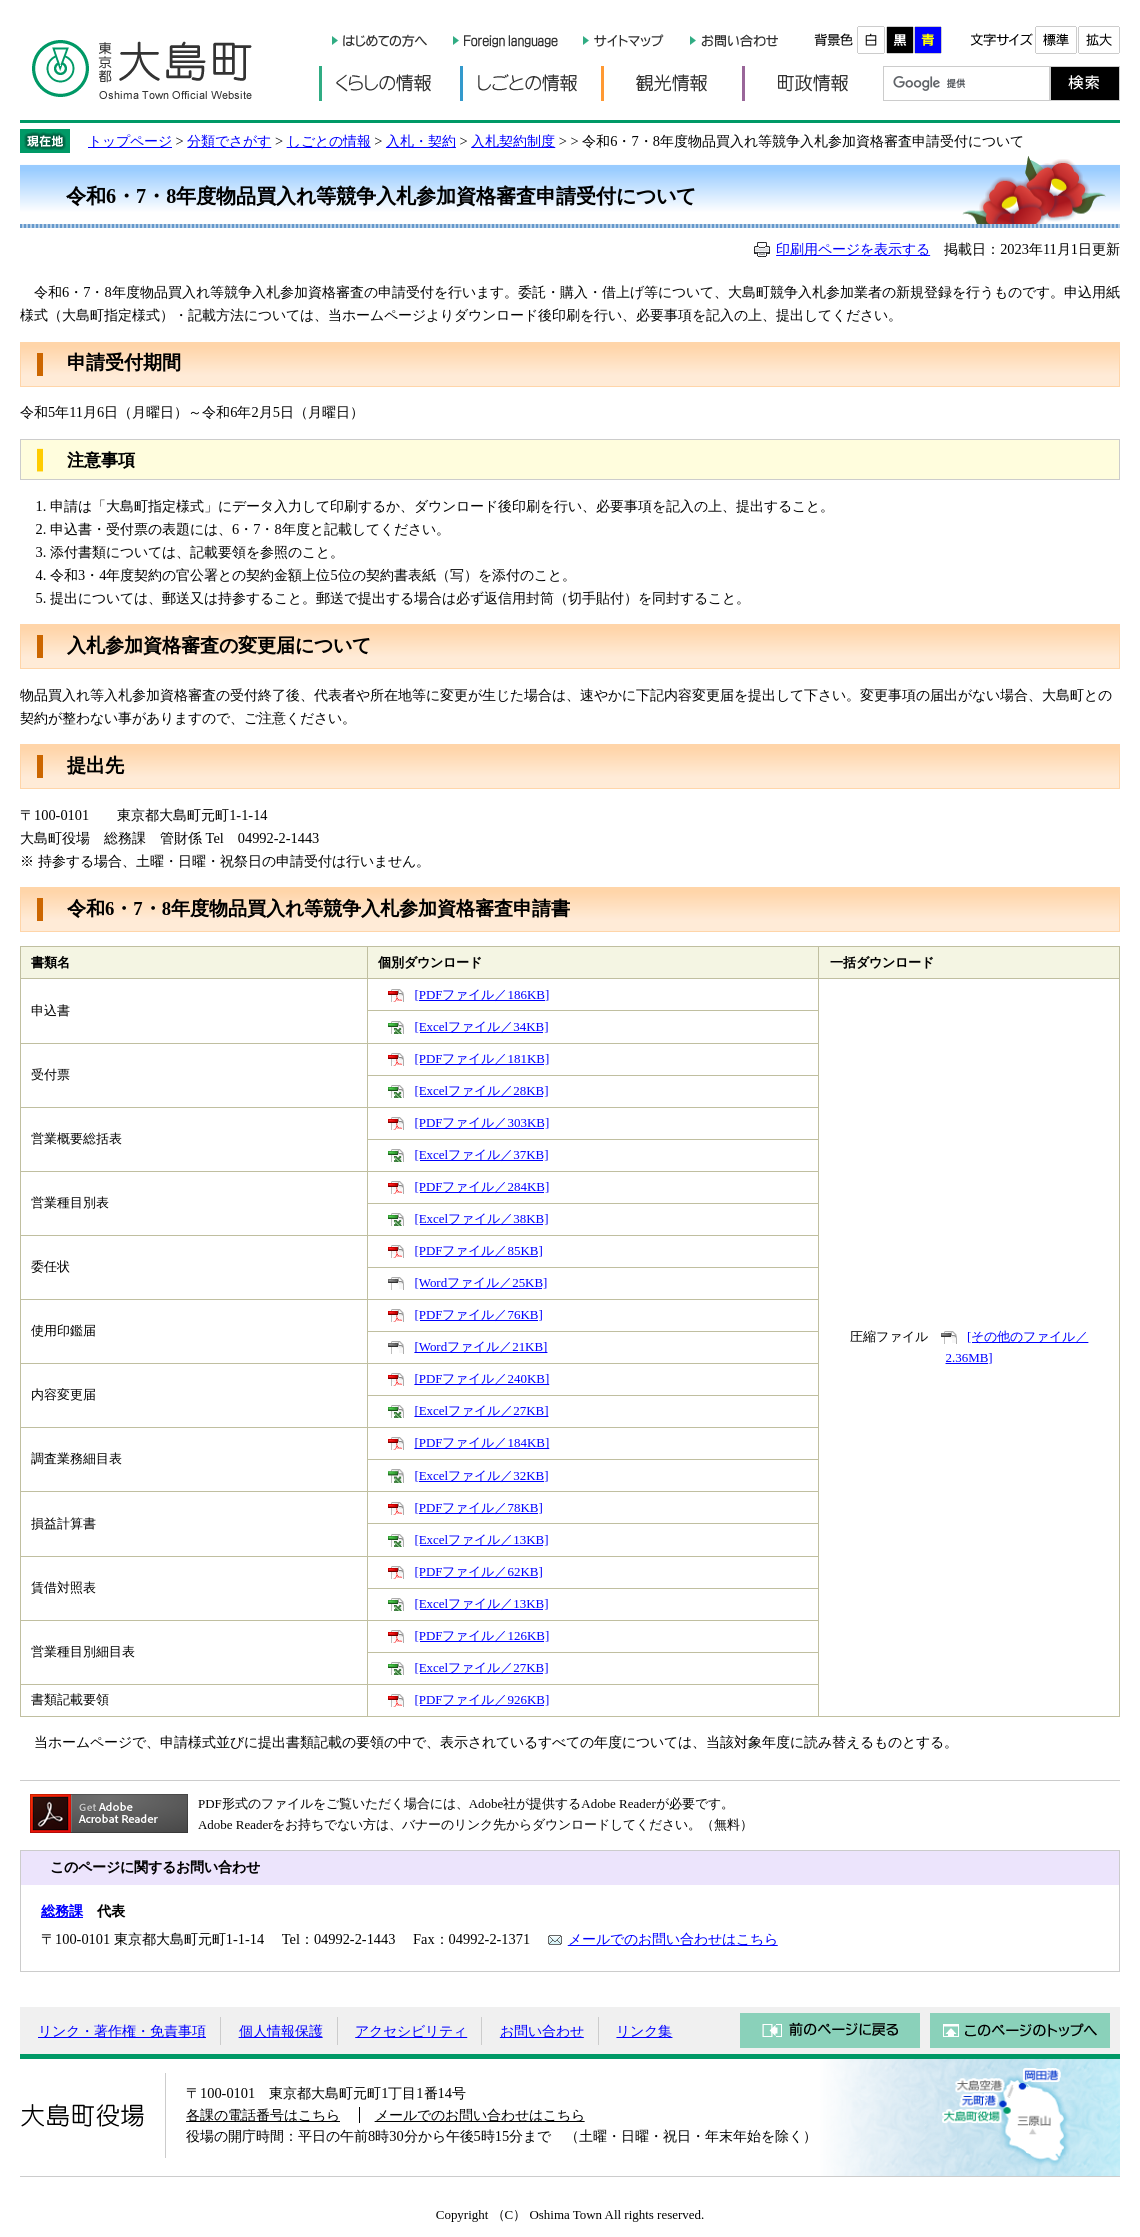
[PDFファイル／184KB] (481, 1442)
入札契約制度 (513, 141)
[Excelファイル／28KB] (481, 1090)
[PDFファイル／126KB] (481, 1635)
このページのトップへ (1020, 2030)
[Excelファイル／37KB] (481, 1154)
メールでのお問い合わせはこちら (673, 1939)
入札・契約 (421, 141)
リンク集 (644, 2031)
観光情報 (671, 83)
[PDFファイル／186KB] (481, 994)
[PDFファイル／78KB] (478, 1507)
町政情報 (812, 83)
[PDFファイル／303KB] (481, 1122)
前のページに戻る (830, 2030)
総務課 (62, 1911)
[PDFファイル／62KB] (478, 1571)
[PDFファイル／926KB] (481, 1699)
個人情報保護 (281, 2031)
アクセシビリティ (411, 2031)
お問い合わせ (542, 2031)
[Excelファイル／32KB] (481, 1475)
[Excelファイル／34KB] (481, 1026)
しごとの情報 (530, 83)
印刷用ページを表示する (853, 249)
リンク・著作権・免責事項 (122, 2031)
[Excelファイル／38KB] (481, 1218)
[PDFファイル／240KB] (481, 1378)
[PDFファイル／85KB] (478, 1250)
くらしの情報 (389, 83)
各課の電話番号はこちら (263, 2115)
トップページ (130, 141)
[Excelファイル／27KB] (481, 1410)
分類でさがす (229, 141)
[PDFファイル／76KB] (478, 1314)
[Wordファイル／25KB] (480, 1282)
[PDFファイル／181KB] (481, 1058)
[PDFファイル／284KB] (481, 1186)
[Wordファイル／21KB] (480, 1346)
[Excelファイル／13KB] (481, 1539)
